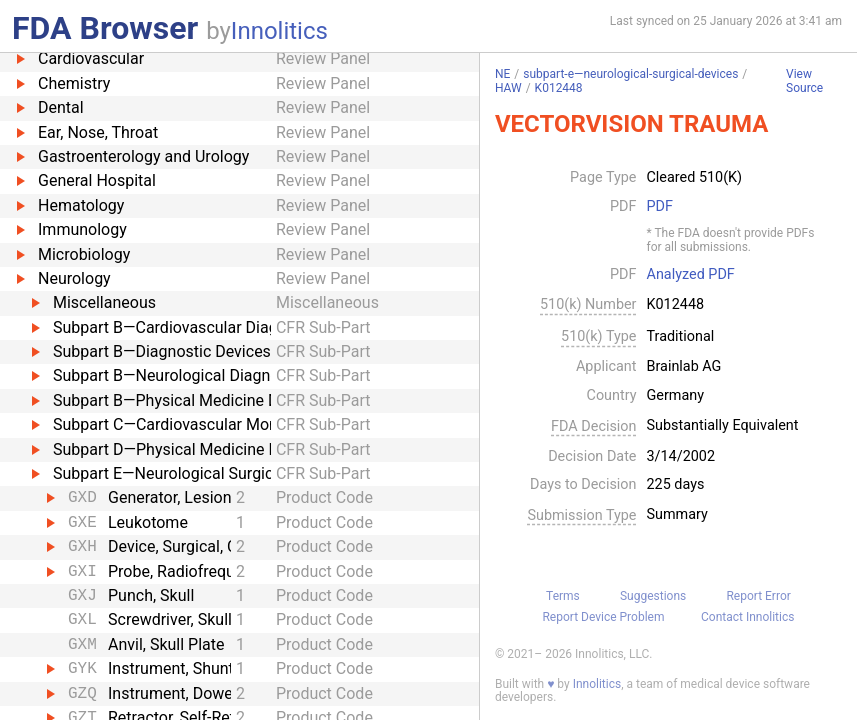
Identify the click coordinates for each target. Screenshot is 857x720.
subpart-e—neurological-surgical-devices (630, 74)
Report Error (758, 596)
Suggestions (653, 596)
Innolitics (279, 31)
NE (502, 74)
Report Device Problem (603, 617)
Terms (563, 596)
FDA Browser (105, 28)
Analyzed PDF (691, 275)
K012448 (559, 88)
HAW (508, 88)
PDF (660, 207)
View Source (804, 81)
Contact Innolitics (747, 617)
